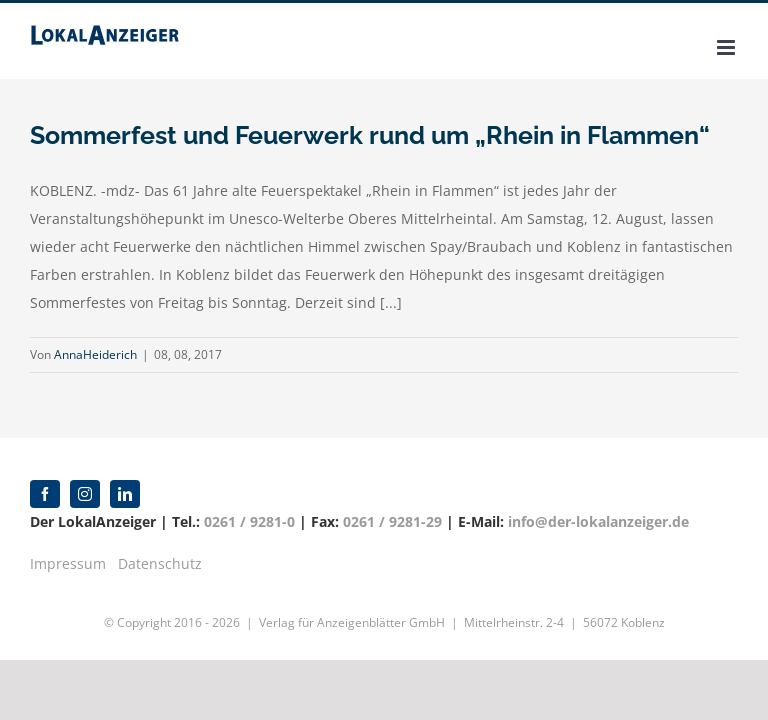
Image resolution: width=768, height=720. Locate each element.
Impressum (68, 563)
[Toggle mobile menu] (727, 47)
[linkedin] (125, 494)
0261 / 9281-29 (392, 521)
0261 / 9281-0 (249, 521)
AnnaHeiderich (95, 354)
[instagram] (85, 494)
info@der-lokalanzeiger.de (598, 521)
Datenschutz (160, 563)
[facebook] (45, 494)
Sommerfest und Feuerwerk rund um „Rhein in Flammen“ (370, 135)
